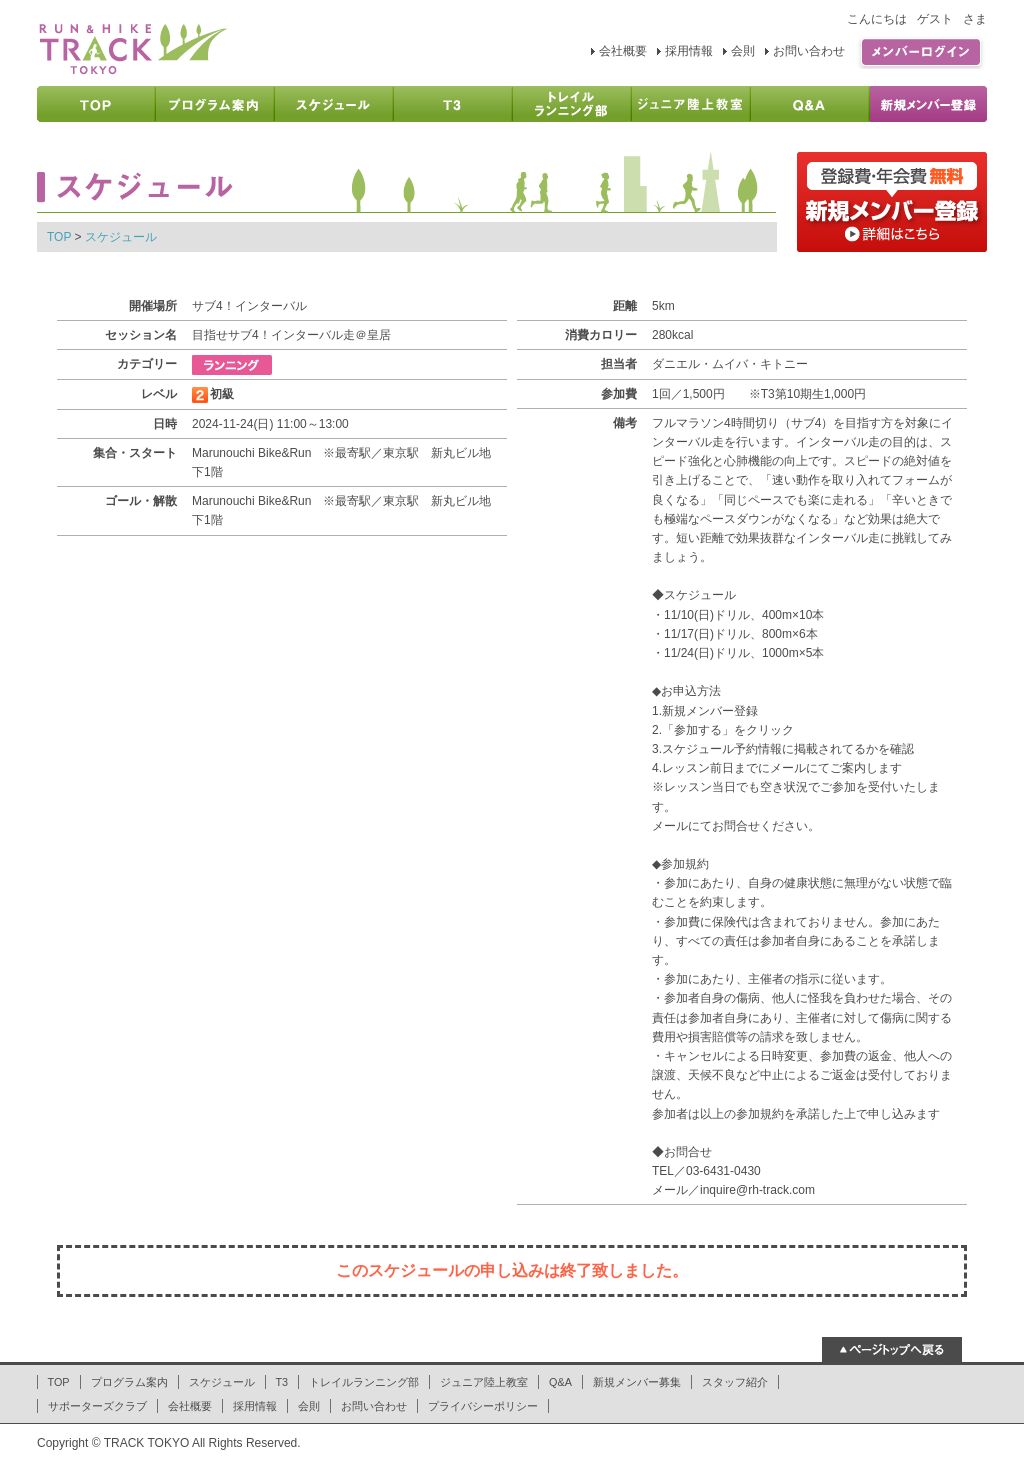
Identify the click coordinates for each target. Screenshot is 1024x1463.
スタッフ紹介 (735, 1382)
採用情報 (689, 51)
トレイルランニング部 (364, 1382)
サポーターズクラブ (97, 1406)
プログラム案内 (129, 1382)
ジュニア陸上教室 (484, 1382)
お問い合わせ (809, 51)
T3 (282, 1382)
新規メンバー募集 (637, 1382)
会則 (743, 51)
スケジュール (121, 237)
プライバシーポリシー (483, 1406)
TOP (59, 237)
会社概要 (623, 51)
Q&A (560, 1382)
